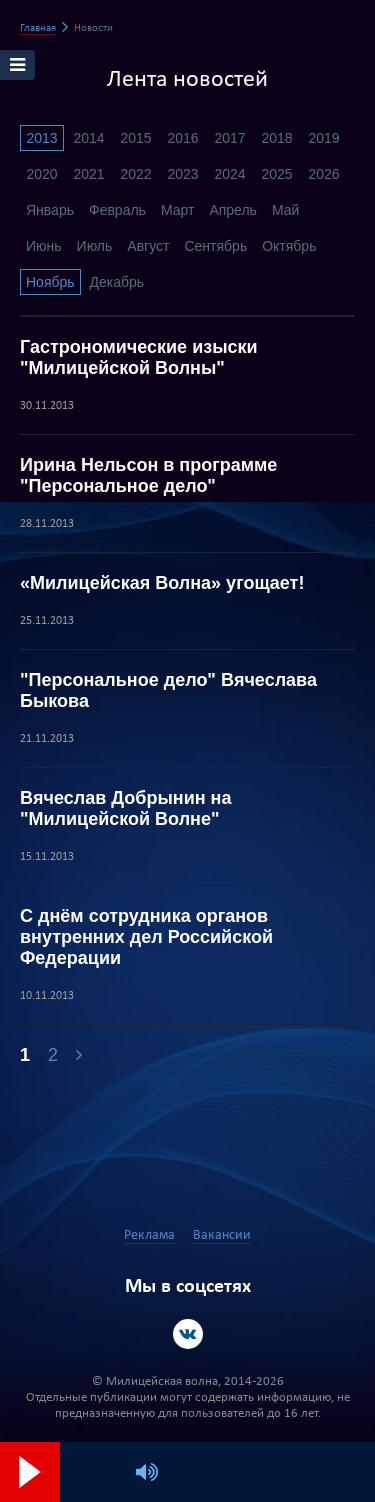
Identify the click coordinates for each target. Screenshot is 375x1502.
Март (178, 210)
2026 (323, 174)
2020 (41, 174)
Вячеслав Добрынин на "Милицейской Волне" (125, 808)
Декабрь (117, 282)
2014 (88, 138)
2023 (182, 174)
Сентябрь (215, 246)
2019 (323, 138)
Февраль (117, 210)
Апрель (233, 210)
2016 (182, 138)
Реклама (149, 1235)
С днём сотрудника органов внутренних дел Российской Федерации (146, 937)
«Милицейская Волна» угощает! (162, 583)
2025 (276, 174)
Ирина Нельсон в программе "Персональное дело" (148, 475)
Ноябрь (50, 282)
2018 (276, 138)
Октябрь (289, 246)
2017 (229, 138)
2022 (135, 174)
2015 (135, 138)
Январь (50, 210)
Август (148, 246)
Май (285, 210)
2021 (88, 174)
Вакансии (222, 1235)
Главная (38, 28)
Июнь (44, 246)
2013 (41, 138)
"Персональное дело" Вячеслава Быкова (168, 690)
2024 (229, 174)
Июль (95, 246)
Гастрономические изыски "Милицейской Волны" (139, 357)
